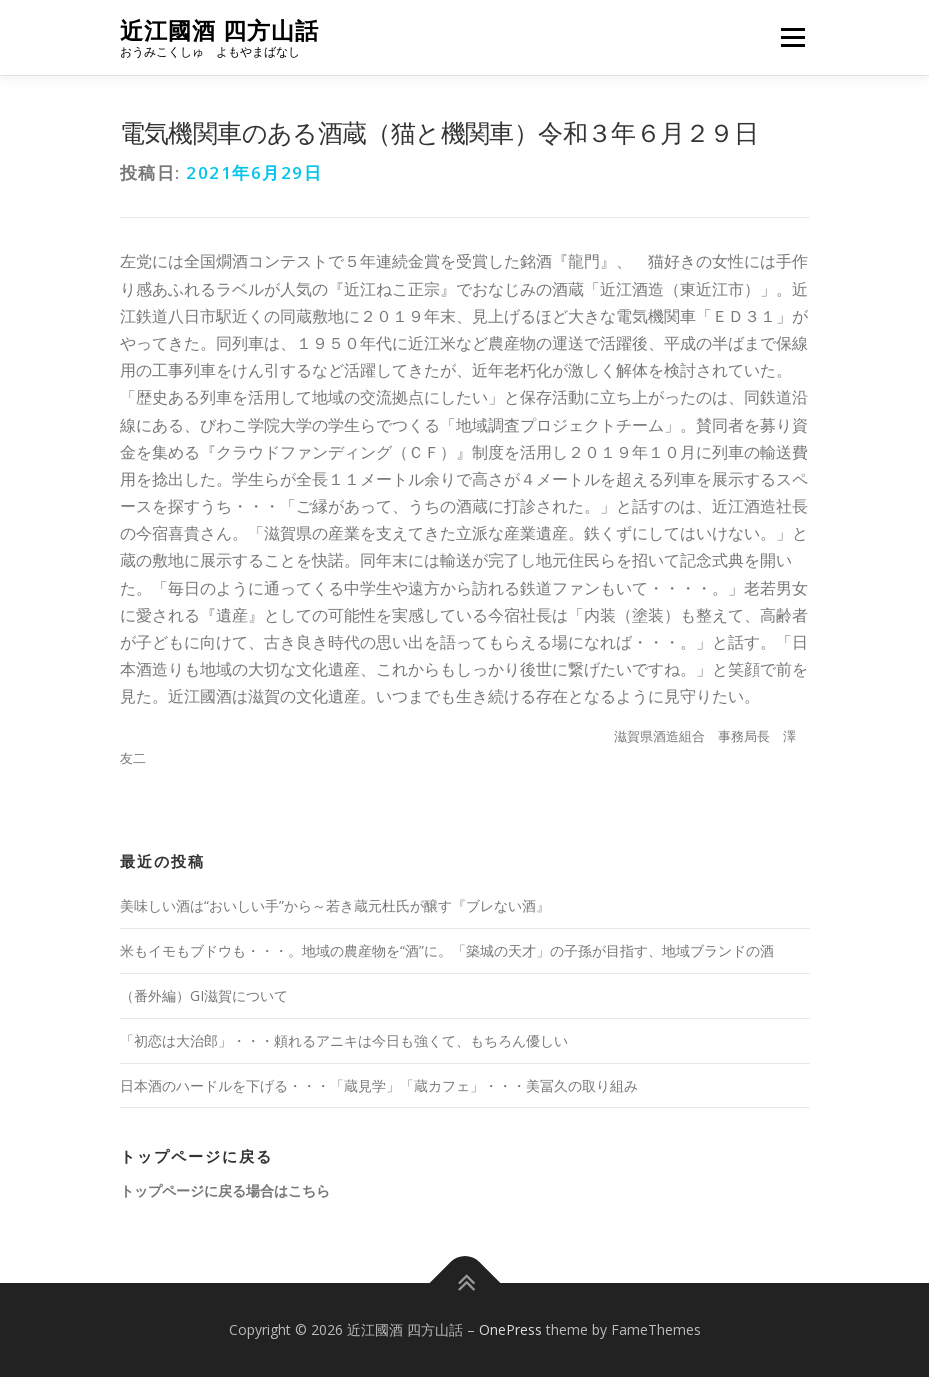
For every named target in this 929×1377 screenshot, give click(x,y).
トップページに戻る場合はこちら (225, 1190)
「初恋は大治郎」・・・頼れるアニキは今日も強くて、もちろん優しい (344, 1040)
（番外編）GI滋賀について (204, 995)
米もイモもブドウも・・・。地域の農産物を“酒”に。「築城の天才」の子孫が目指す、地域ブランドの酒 (447, 950)
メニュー (792, 37)
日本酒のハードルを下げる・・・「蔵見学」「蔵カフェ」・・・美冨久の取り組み (379, 1085)
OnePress (510, 1329)
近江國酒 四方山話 (219, 30)
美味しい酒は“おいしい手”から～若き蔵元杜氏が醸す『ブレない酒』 (335, 905)
